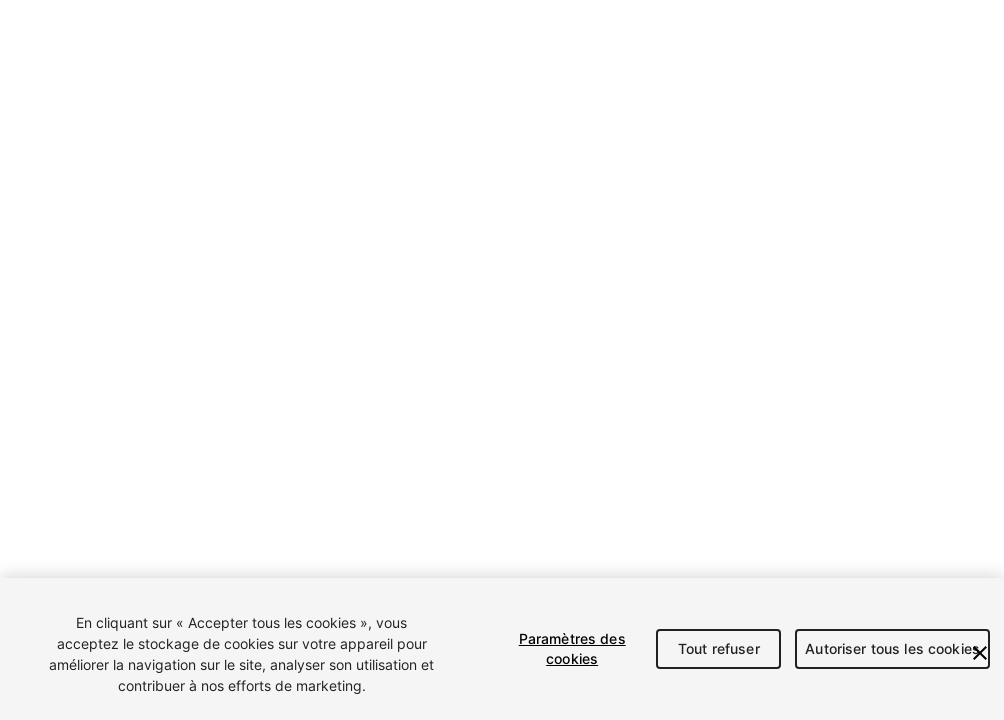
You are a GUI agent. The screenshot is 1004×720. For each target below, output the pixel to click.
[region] (502, 649)
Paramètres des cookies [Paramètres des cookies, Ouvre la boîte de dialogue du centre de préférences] (572, 648)
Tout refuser (719, 648)
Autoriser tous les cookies (892, 648)
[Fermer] (980, 653)
